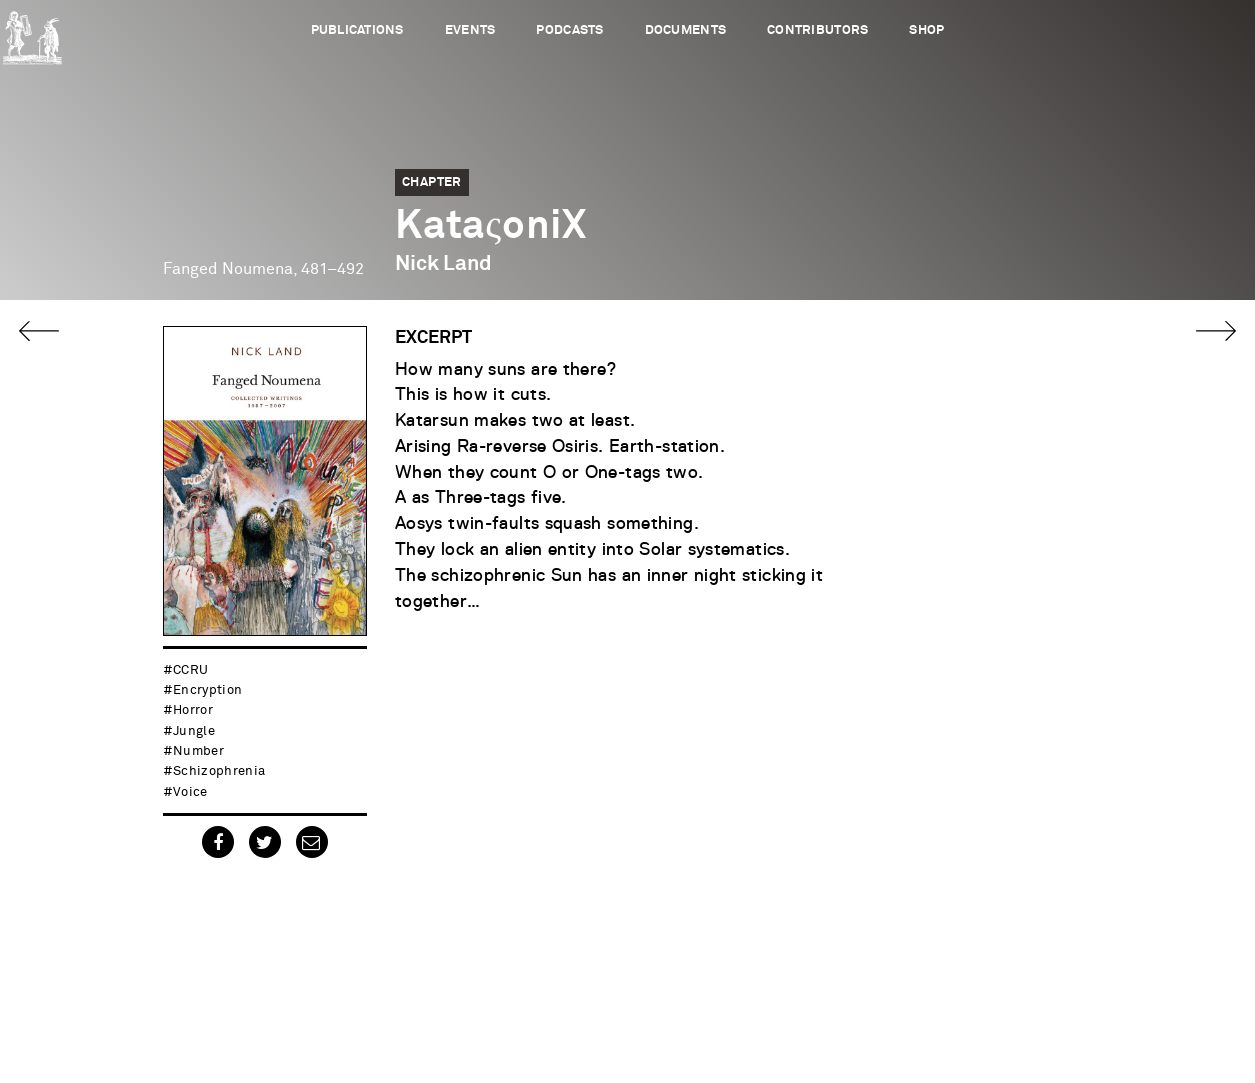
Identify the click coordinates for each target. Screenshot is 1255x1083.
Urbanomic (32, 32)
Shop (926, 30)
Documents (685, 30)
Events (470, 30)
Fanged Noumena (228, 269)
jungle (194, 731)
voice (190, 792)
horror (193, 710)
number (198, 751)
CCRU (190, 670)
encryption (208, 690)
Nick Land (443, 264)
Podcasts (569, 30)
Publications (357, 30)
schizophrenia (219, 771)
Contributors (817, 30)
